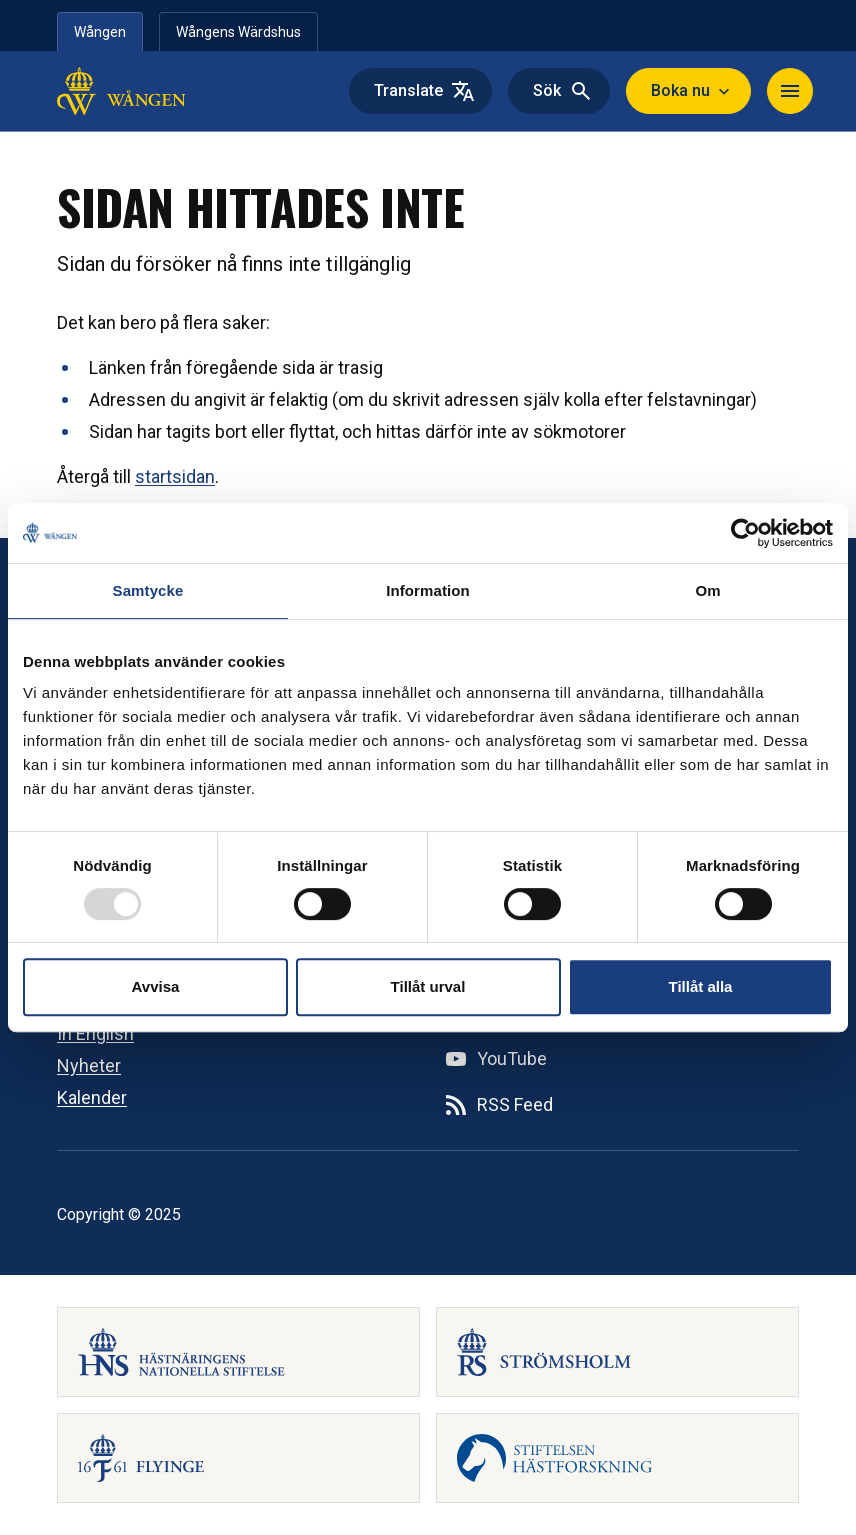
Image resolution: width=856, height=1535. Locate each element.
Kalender (92, 1097)
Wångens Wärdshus (238, 32)
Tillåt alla (701, 986)
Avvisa (156, 986)
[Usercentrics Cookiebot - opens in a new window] (745, 533)
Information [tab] (428, 590)
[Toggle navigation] (790, 91)
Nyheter (89, 1065)
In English (95, 1033)
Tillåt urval (428, 986)
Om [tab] (707, 590)
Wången (100, 32)
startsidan (175, 476)
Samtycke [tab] (148, 590)
